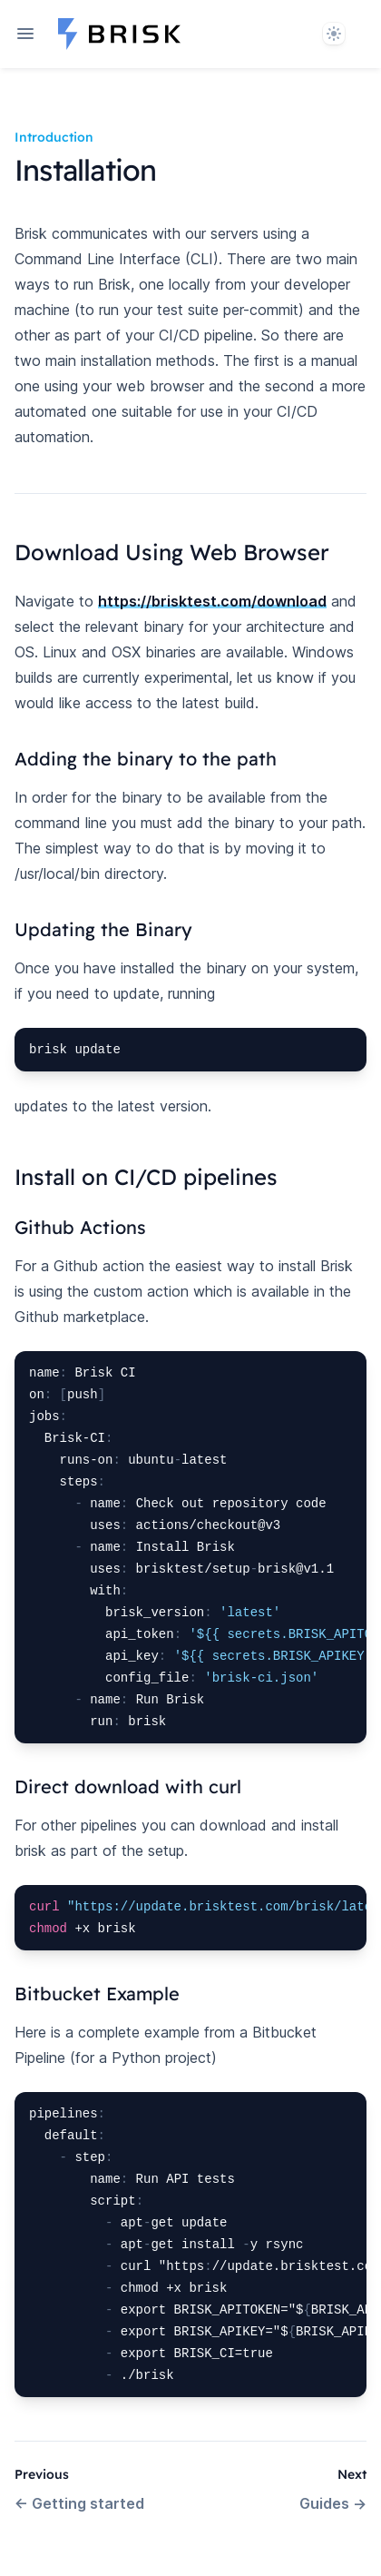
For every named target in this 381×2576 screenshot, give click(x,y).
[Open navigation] (25, 33)
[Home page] (119, 34)
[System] (334, 33)
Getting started (79, 2503)
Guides (332, 2503)
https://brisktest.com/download (212, 601)
